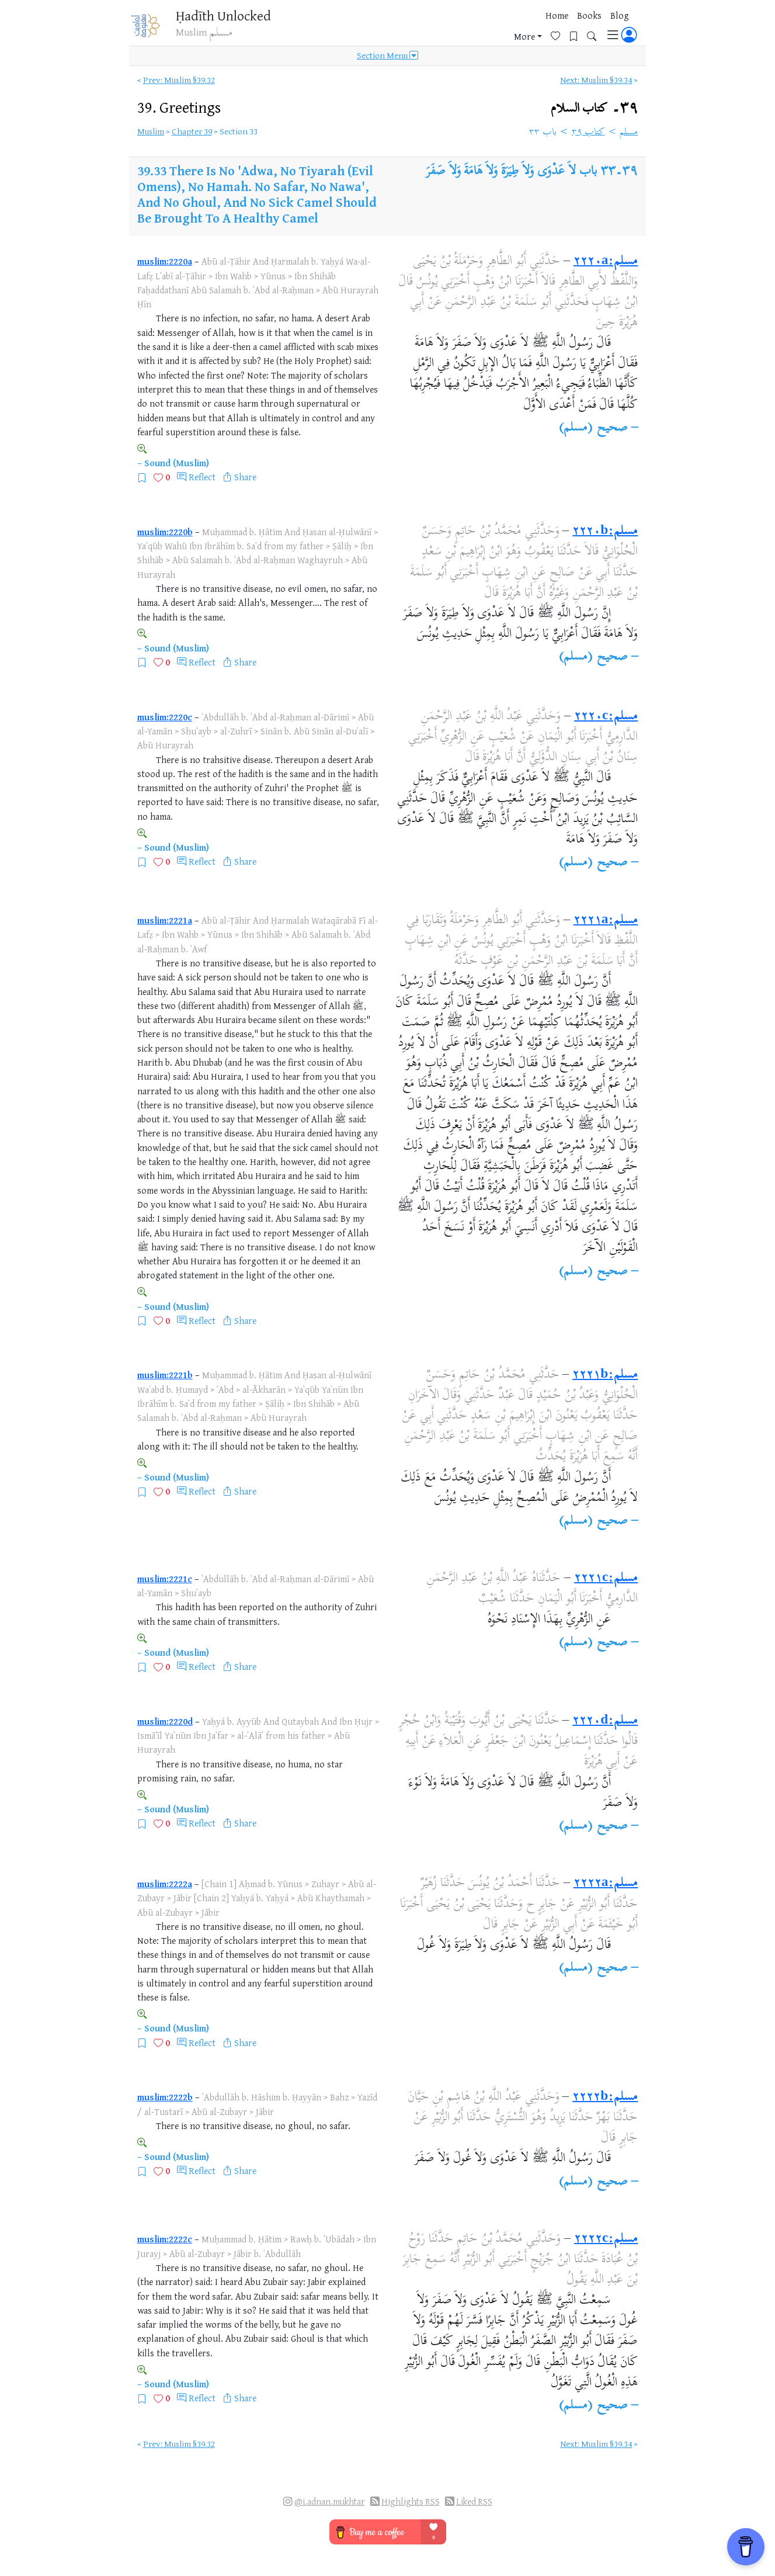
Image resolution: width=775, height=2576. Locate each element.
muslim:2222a (164, 1884)
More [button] (524, 29)
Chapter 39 (192, 131)
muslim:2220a (164, 261)
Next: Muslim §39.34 (596, 79)
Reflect (202, 477)
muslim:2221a (164, 920)
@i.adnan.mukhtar (329, 2501)
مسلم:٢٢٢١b (605, 1375)
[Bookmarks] (578, 27)
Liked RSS (474, 2501)
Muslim (150, 131)
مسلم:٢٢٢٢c (606, 2239)
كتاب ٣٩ (588, 132)
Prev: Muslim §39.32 (179, 79)
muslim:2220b (165, 532)
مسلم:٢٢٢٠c (606, 717)
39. (179, 107)
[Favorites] (560, 27)
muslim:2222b (165, 2097)
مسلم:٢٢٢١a (606, 920)
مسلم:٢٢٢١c (606, 1578)
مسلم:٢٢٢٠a (606, 261)
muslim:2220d (165, 1721)
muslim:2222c (164, 2239)
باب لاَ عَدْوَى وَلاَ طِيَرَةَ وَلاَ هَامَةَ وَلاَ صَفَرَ (511, 171)
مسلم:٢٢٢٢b (605, 2097)
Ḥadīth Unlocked (230, 17)
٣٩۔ (594, 108)
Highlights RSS (410, 2501)
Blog (495, 29)
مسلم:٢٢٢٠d (605, 1721)
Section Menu (387, 59)
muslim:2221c (164, 1579)
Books (465, 29)
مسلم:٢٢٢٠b (605, 531)
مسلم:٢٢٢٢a (606, 1883)
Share (245, 477)
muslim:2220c (164, 717)
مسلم (629, 132)
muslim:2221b (165, 1375)
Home (433, 29)
